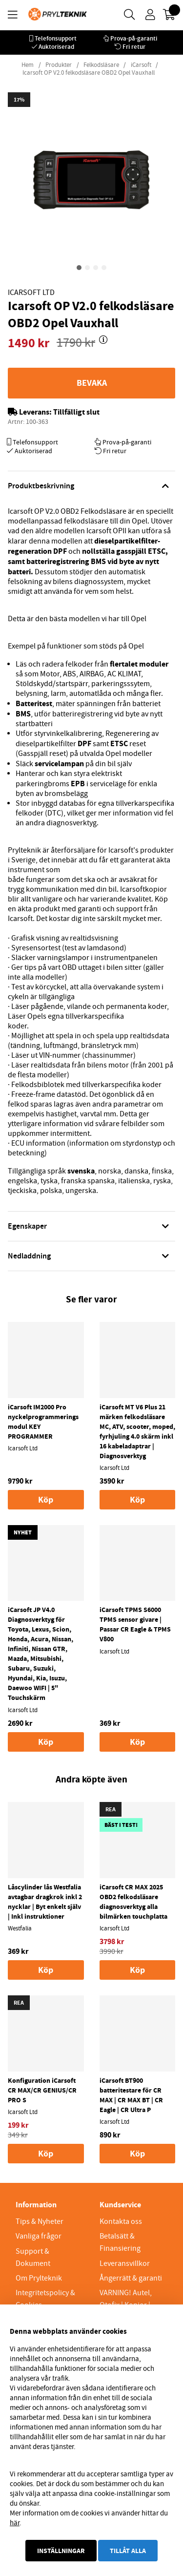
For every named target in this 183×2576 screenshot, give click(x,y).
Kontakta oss (121, 2221)
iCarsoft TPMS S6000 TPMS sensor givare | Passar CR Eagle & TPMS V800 (135, 1624)
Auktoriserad (56, 46)
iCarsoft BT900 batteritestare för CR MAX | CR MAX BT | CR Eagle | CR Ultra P (131, 2095)
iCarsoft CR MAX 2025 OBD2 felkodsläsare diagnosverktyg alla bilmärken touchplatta (133, 1901)
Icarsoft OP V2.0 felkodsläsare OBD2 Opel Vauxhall (88, 73)
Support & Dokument (33, 2257)
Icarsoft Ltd (31, 292)
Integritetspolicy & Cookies (45, 2299)
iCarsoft (141, 65)
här (15, 2523)
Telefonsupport (56, 38)
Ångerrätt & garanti (131, 2278)
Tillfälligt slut (76, 412)
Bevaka (92, 383)
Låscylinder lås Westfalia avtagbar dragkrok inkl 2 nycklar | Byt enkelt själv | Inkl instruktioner (45, 1901)
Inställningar (61, 2550)
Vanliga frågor (38, 2236)
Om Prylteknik (39, 2278)
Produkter (58, 65)
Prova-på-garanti (133, 38)
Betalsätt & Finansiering (120, 2242)
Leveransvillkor (125, 2263)
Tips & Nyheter (39, 2221)
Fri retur (133, 46)
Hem (27, 65)
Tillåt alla (128, 2550)
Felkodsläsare (101, 65)
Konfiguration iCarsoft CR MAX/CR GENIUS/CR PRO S (42, 2090)
